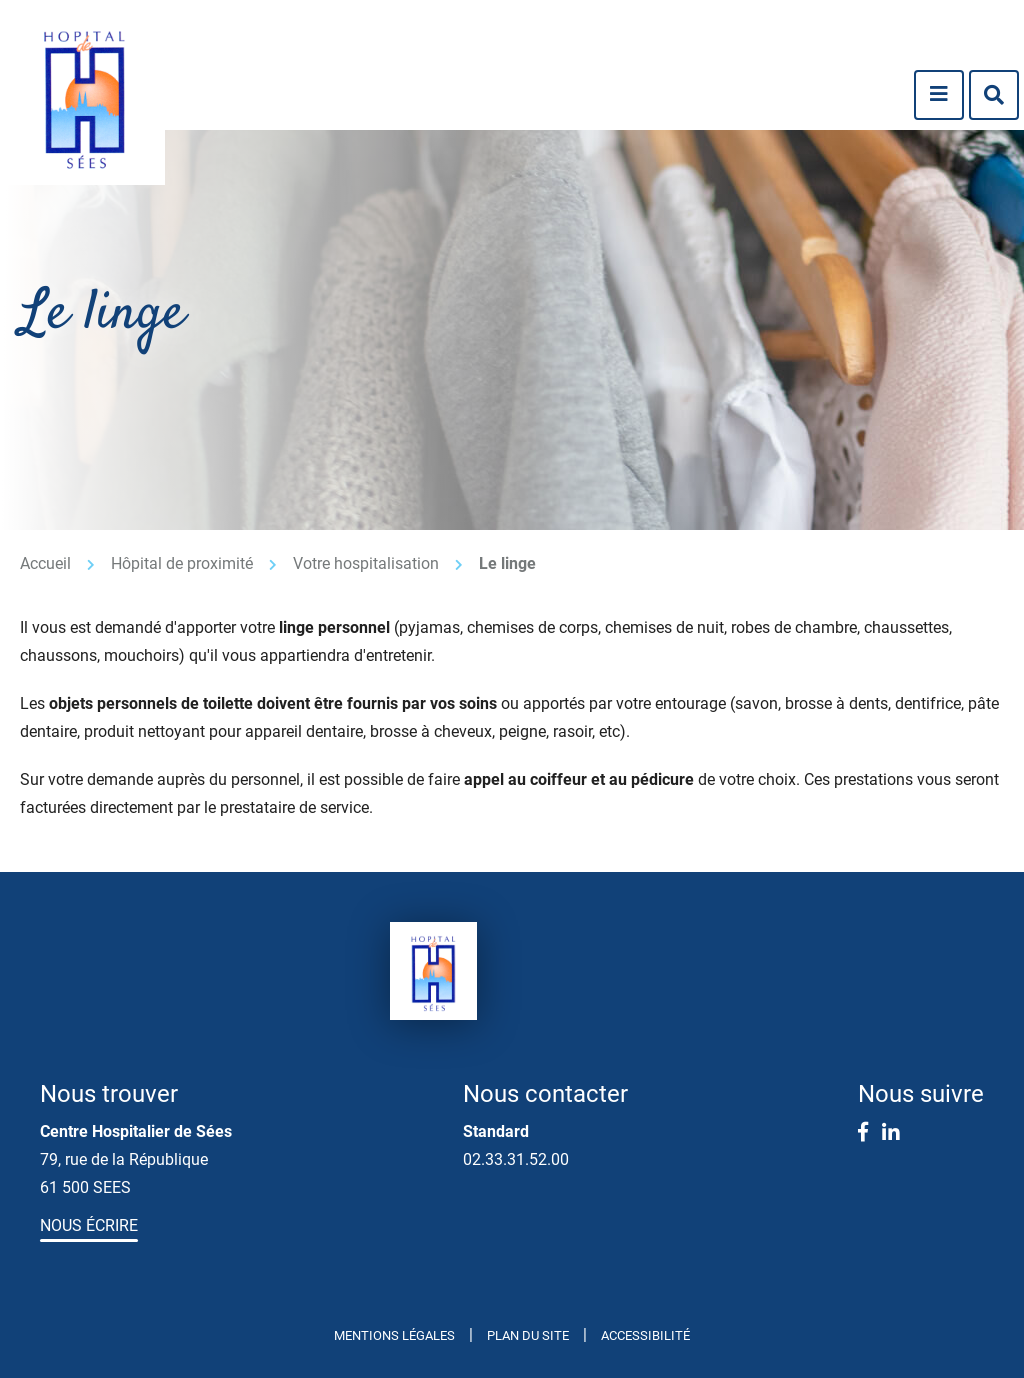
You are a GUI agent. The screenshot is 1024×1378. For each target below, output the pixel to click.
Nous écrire (89, 1225)
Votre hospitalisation (366, 563)
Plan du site (528, 1335)
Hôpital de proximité (182, 563)
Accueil (45, 563)
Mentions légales (394, 1335)
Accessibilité (645, 1335)
